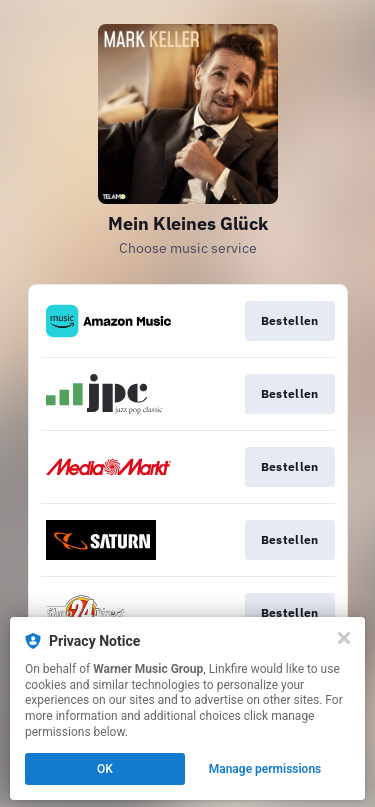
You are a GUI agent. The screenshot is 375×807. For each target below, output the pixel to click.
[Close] (344, 638)
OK (105, 769)
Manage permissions (265, 769)
